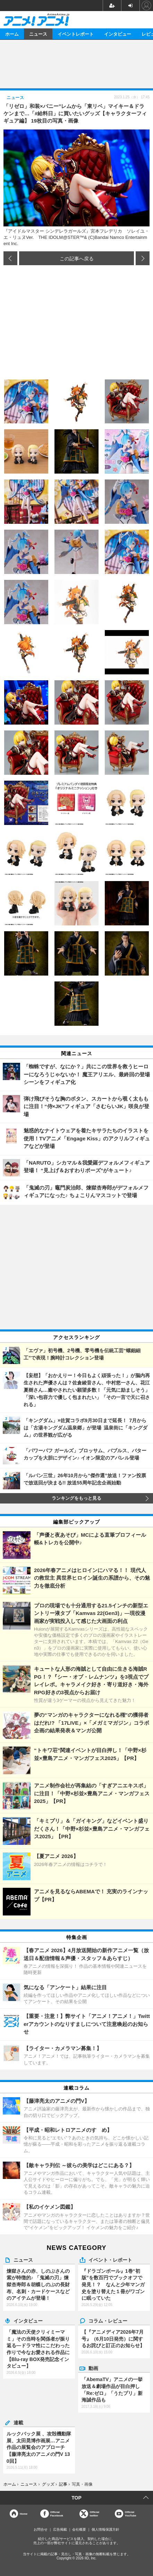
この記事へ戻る (77, 258)
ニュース (38, 34)
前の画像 (10, 258)
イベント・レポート (110, 2259)
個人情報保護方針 (105, 2529)
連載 (18, 2422)
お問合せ (41, 2529)
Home (23, 2513)
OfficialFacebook (56, 2513)
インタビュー (117, 34)
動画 (93, 2368)
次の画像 (143, 258)
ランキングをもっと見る (76, 1498)
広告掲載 (60, 2529)
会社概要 (79, 2529)
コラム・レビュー (107, 2320)
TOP (76, 2498)
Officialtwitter (94, 2513)
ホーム (12, 34)
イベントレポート (76, 34)
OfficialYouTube (130, 2513)
